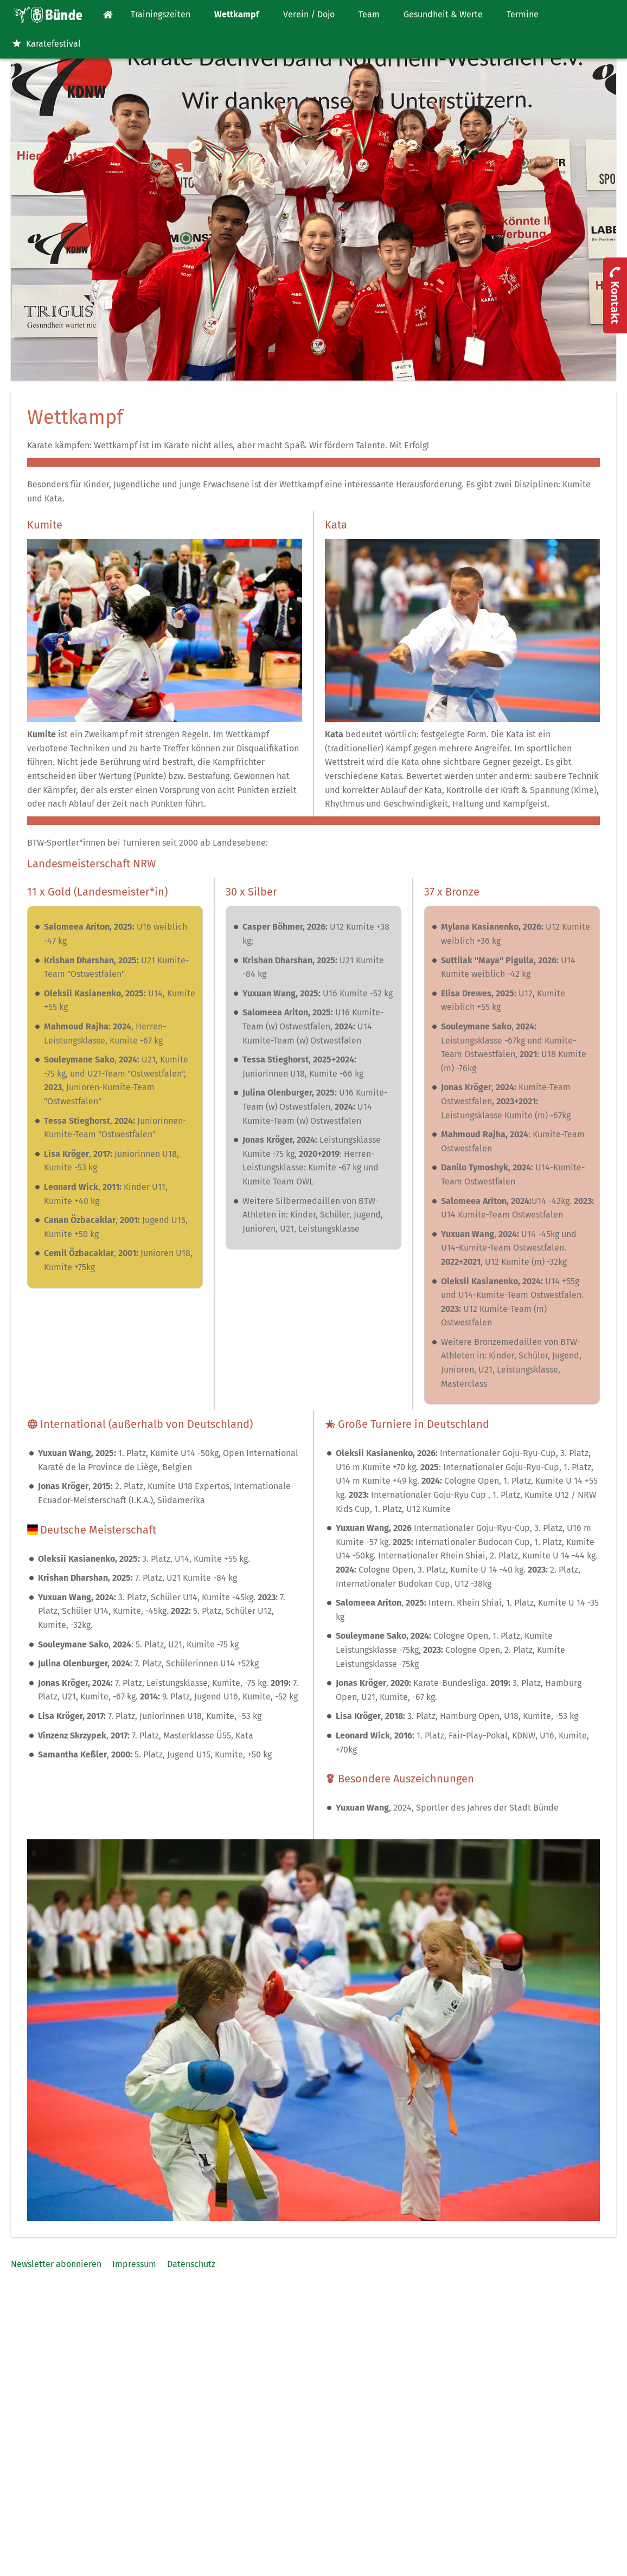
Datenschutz (191, 2264)
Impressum (134, 2264)
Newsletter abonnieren (56, 2264)
